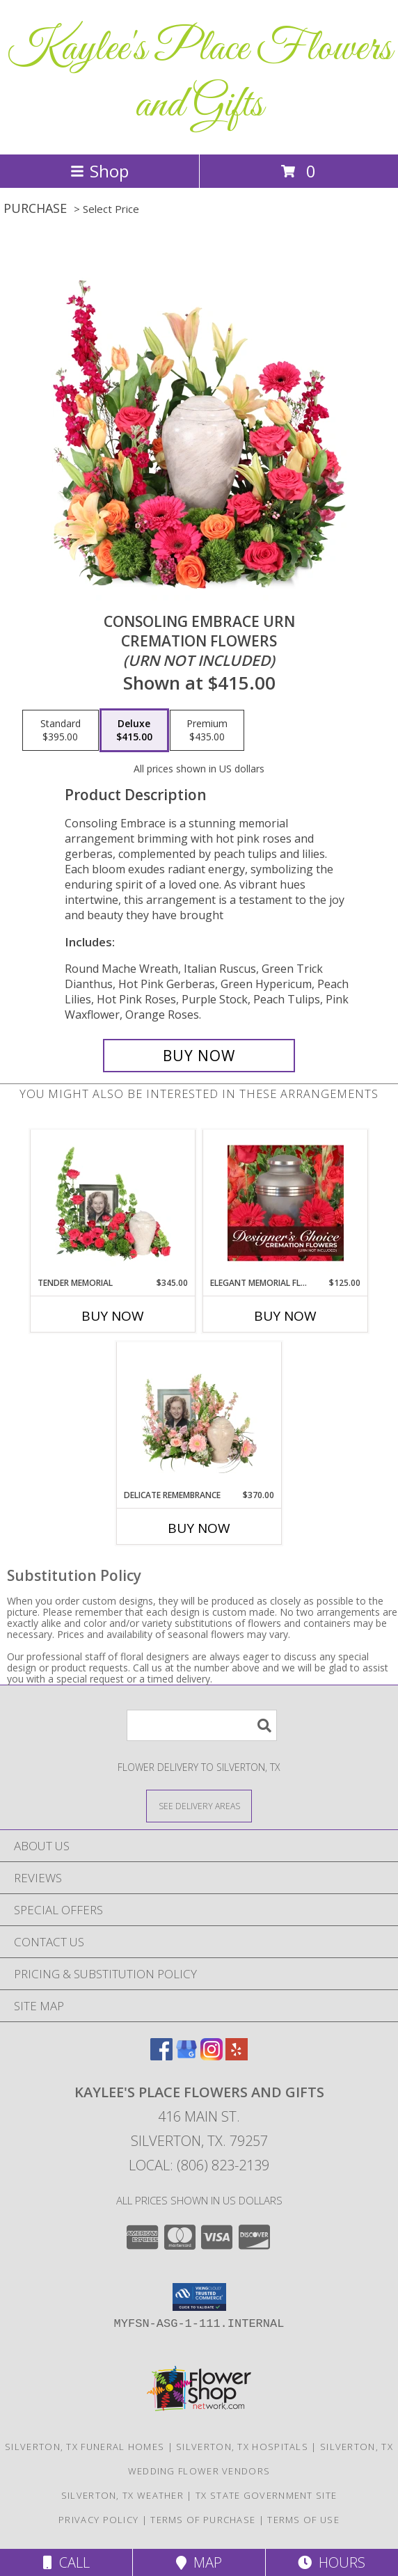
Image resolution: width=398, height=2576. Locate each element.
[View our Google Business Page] (186, 2056)
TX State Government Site (266, 2495)
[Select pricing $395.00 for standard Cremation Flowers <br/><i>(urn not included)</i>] (60, 730)
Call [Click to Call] (66, 2562)
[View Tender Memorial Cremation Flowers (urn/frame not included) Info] (113, 1203)
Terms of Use (303, 2519)
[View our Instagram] (211, 2056)
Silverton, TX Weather (122, 2495)
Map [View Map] (199, 2562)
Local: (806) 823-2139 (199, 2165)
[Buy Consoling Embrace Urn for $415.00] (199, 1055)
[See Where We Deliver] (199, 1805)
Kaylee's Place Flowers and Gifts (199, 77)
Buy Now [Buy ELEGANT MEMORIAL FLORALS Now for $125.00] (285, 1316)
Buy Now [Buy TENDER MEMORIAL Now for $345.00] (112, 1316)
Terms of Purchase (202, 2519)
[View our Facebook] (161, 2056)
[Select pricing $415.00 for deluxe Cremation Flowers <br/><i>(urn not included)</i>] (134, 730)
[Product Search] (202, 1725)
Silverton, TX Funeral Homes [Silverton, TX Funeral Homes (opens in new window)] (84, 2446)
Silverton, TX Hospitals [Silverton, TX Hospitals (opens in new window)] (242, 2446)
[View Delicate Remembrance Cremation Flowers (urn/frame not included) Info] (199, 1415)
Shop (99, 170)
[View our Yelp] (236, 2056)
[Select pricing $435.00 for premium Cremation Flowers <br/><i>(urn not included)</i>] (207, 730)
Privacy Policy (98, 2519)
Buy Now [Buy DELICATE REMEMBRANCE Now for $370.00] (199, 1528)
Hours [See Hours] (331, 2562)
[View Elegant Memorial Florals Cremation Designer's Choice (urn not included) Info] (286, 1203)
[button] (199, 2297)
